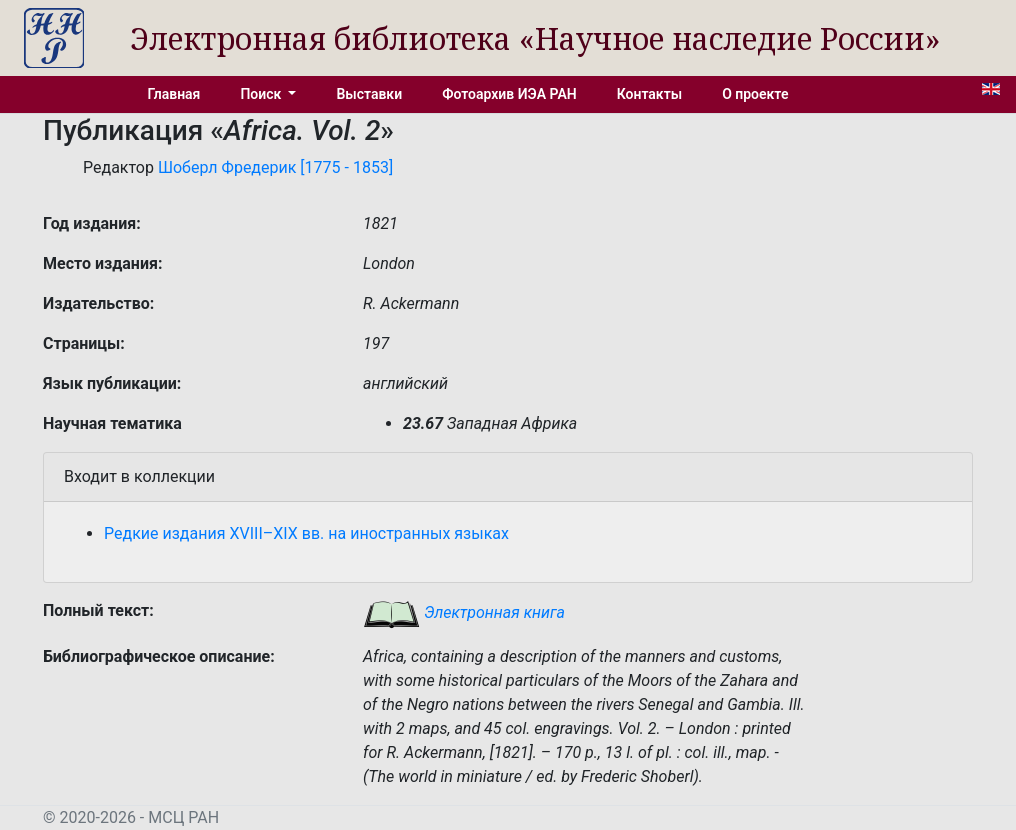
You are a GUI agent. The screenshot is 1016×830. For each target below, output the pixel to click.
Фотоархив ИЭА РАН (509, 94)
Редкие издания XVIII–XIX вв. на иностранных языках (306, 533)
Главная (174, 94)
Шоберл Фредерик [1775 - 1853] (275, 167)
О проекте (755, 94)
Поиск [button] (262, 94)
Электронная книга (464, 612)
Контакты (649, 94)
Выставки (369, 94)
